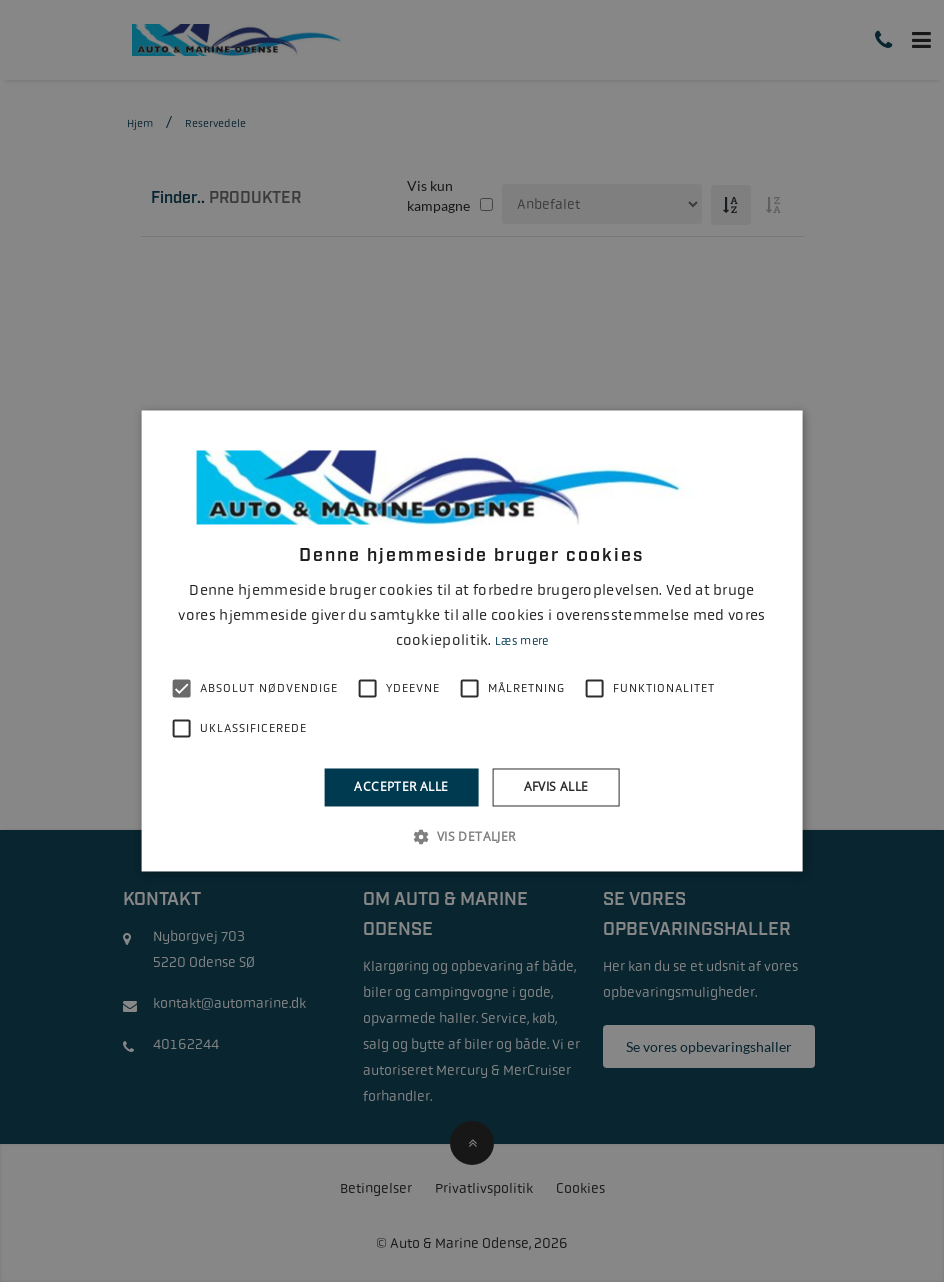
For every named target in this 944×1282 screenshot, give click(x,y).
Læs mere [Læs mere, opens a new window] (521, 641)
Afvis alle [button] (556, 786)
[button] (471, 837)
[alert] (472, 641)
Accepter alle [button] (401, 786)
